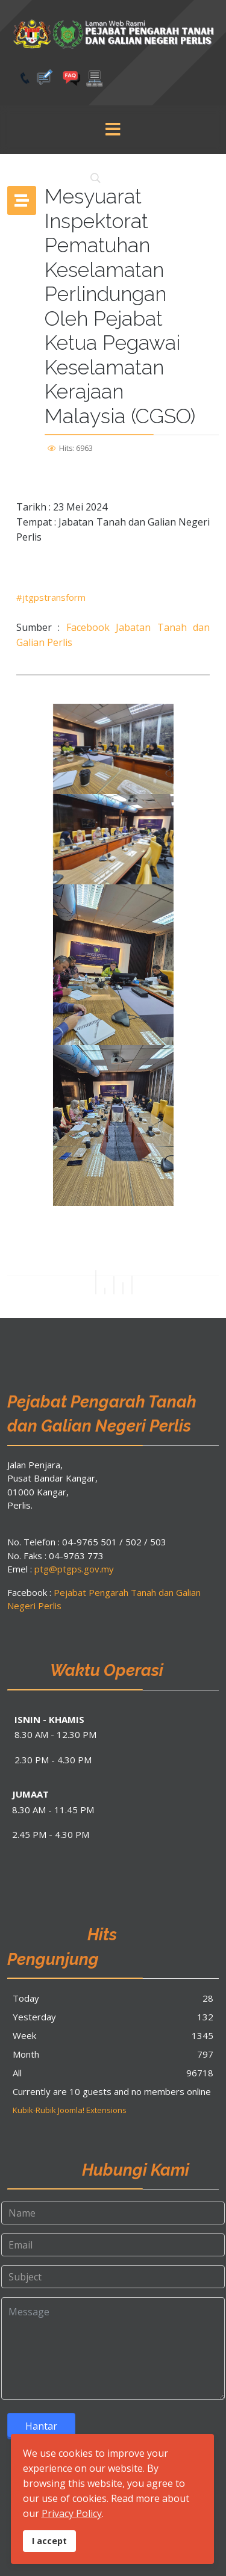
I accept (49, 2541)
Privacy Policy (72, 2513)
